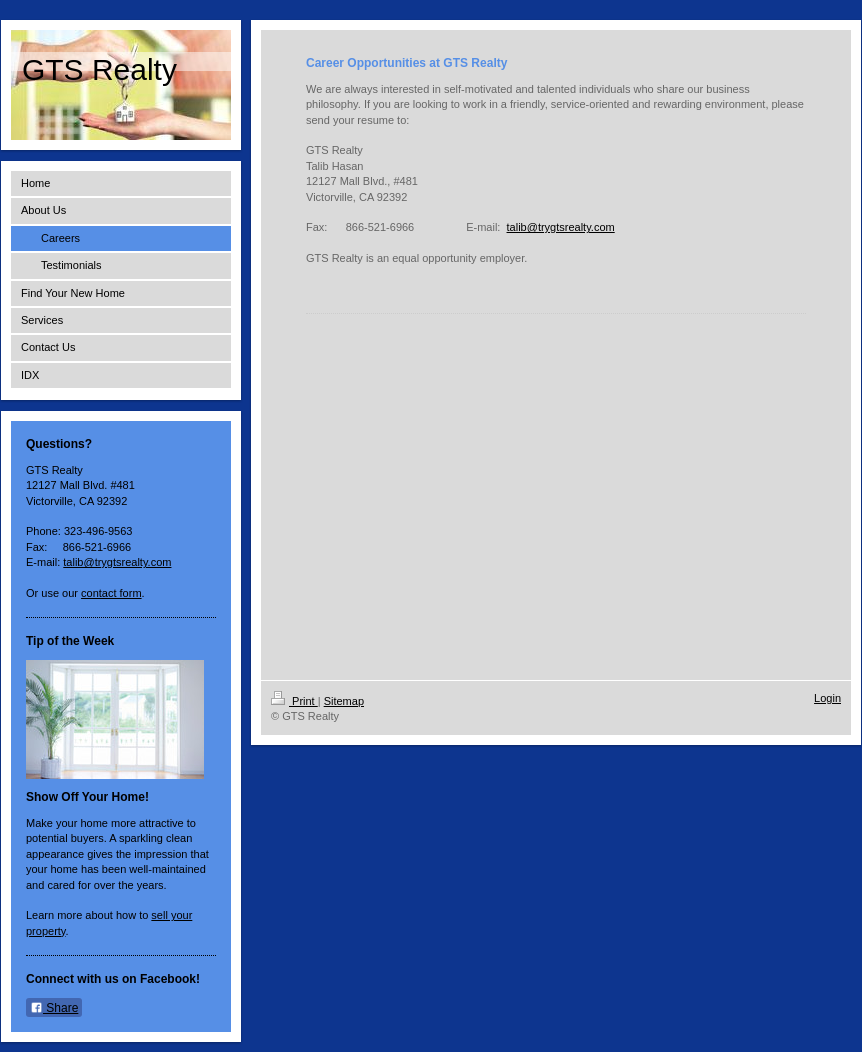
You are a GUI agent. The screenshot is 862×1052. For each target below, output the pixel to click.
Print (294, 701)
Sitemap (344, 701)
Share (54, 1008)
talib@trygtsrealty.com (117, 562)
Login (827, 698)
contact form (111, 593)
